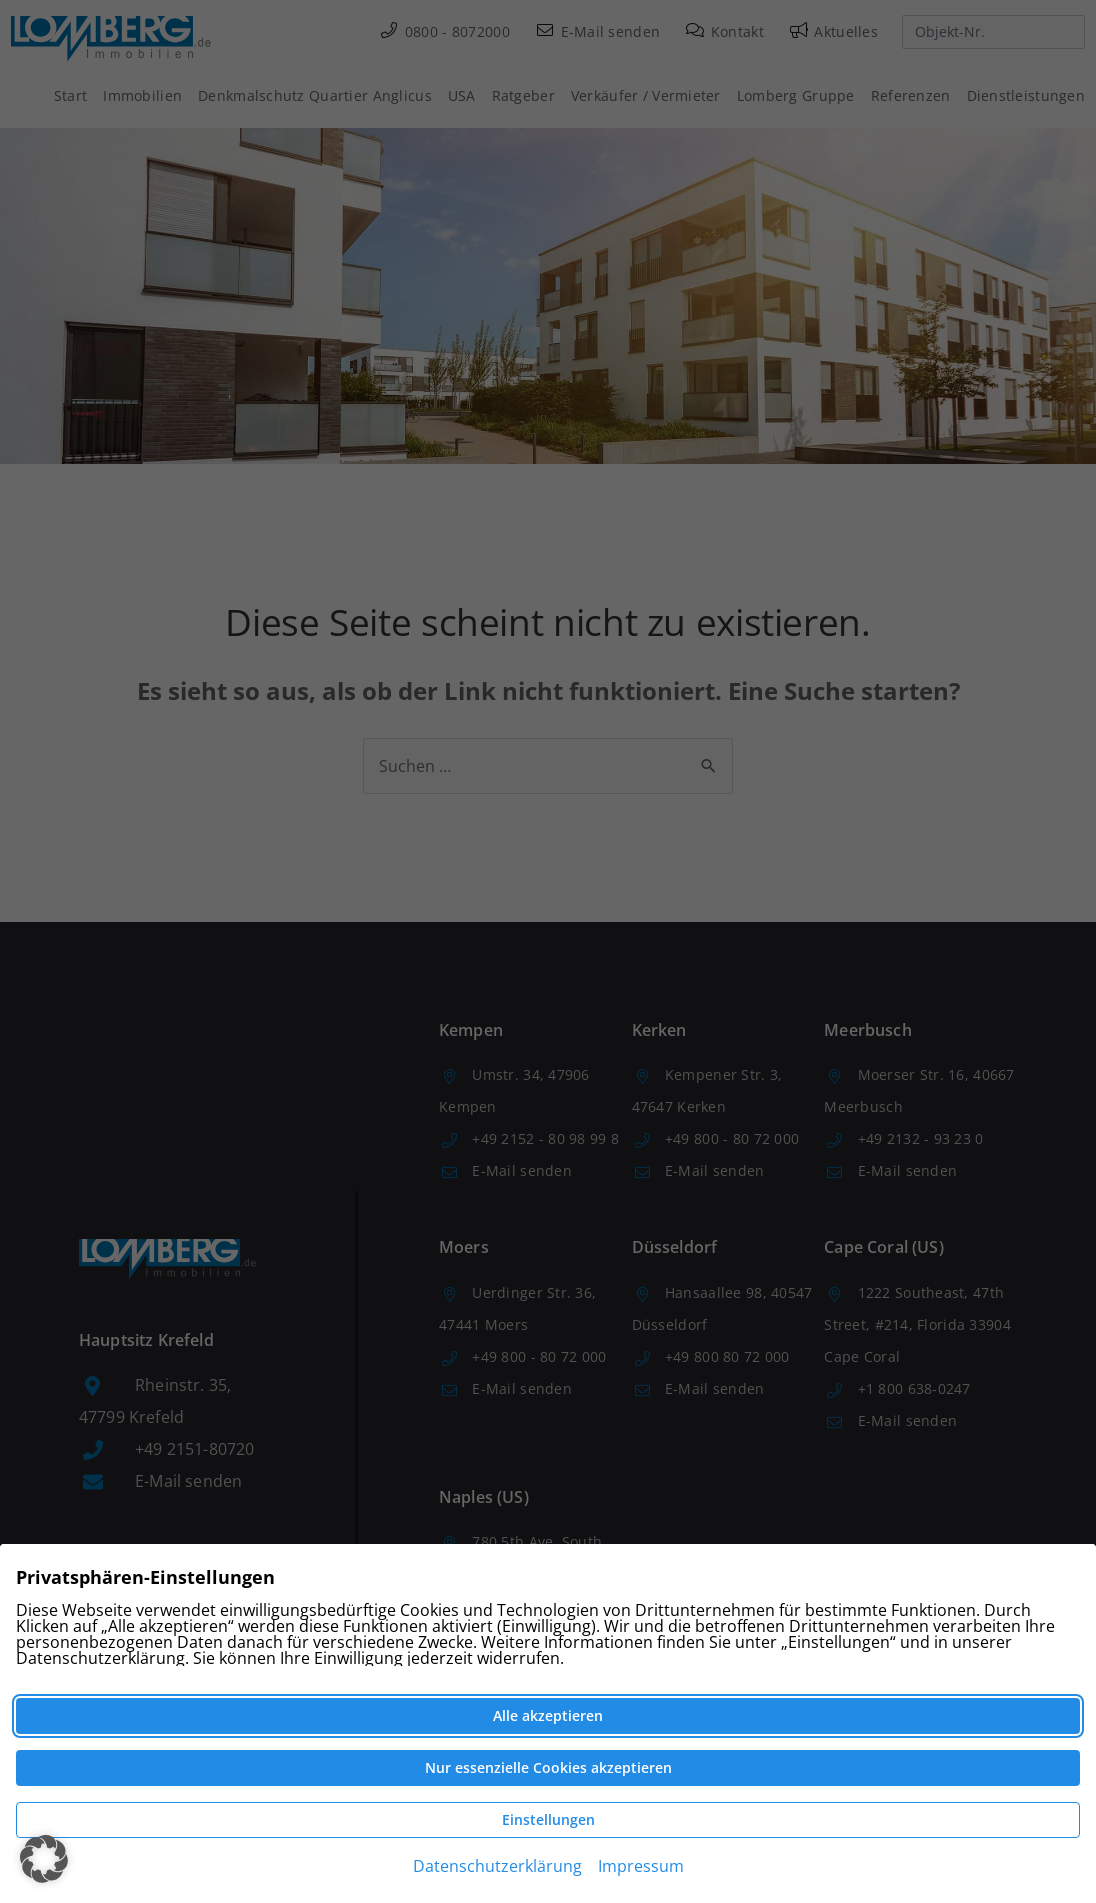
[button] (44, 1859)
